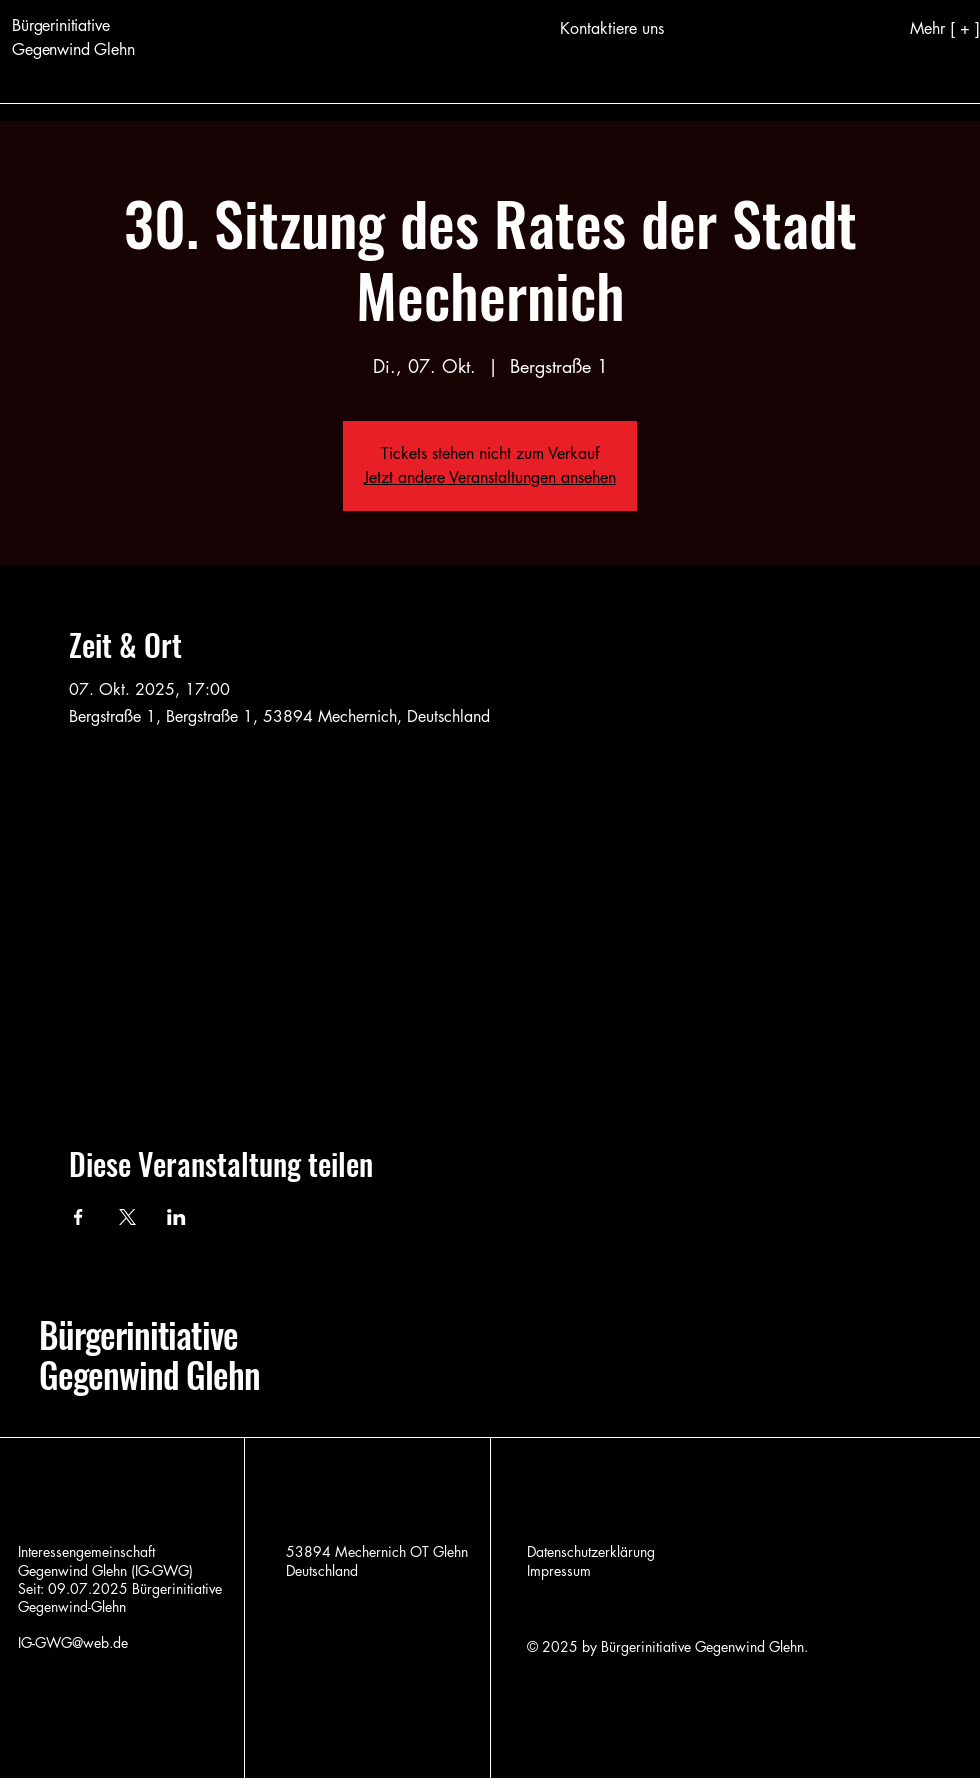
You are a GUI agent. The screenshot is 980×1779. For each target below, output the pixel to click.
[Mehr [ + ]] (912, 28)
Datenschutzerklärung (591, 1551)
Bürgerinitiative (138, 1334)
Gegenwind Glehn (149, 1374)
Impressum (559, 1570)
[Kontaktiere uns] (612, 28)
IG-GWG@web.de (73, 1642)
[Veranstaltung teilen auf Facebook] (78, 1217)
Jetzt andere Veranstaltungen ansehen (490, 477)
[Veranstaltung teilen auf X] (127, 1217)
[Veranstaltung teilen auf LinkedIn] (176, 1217)
